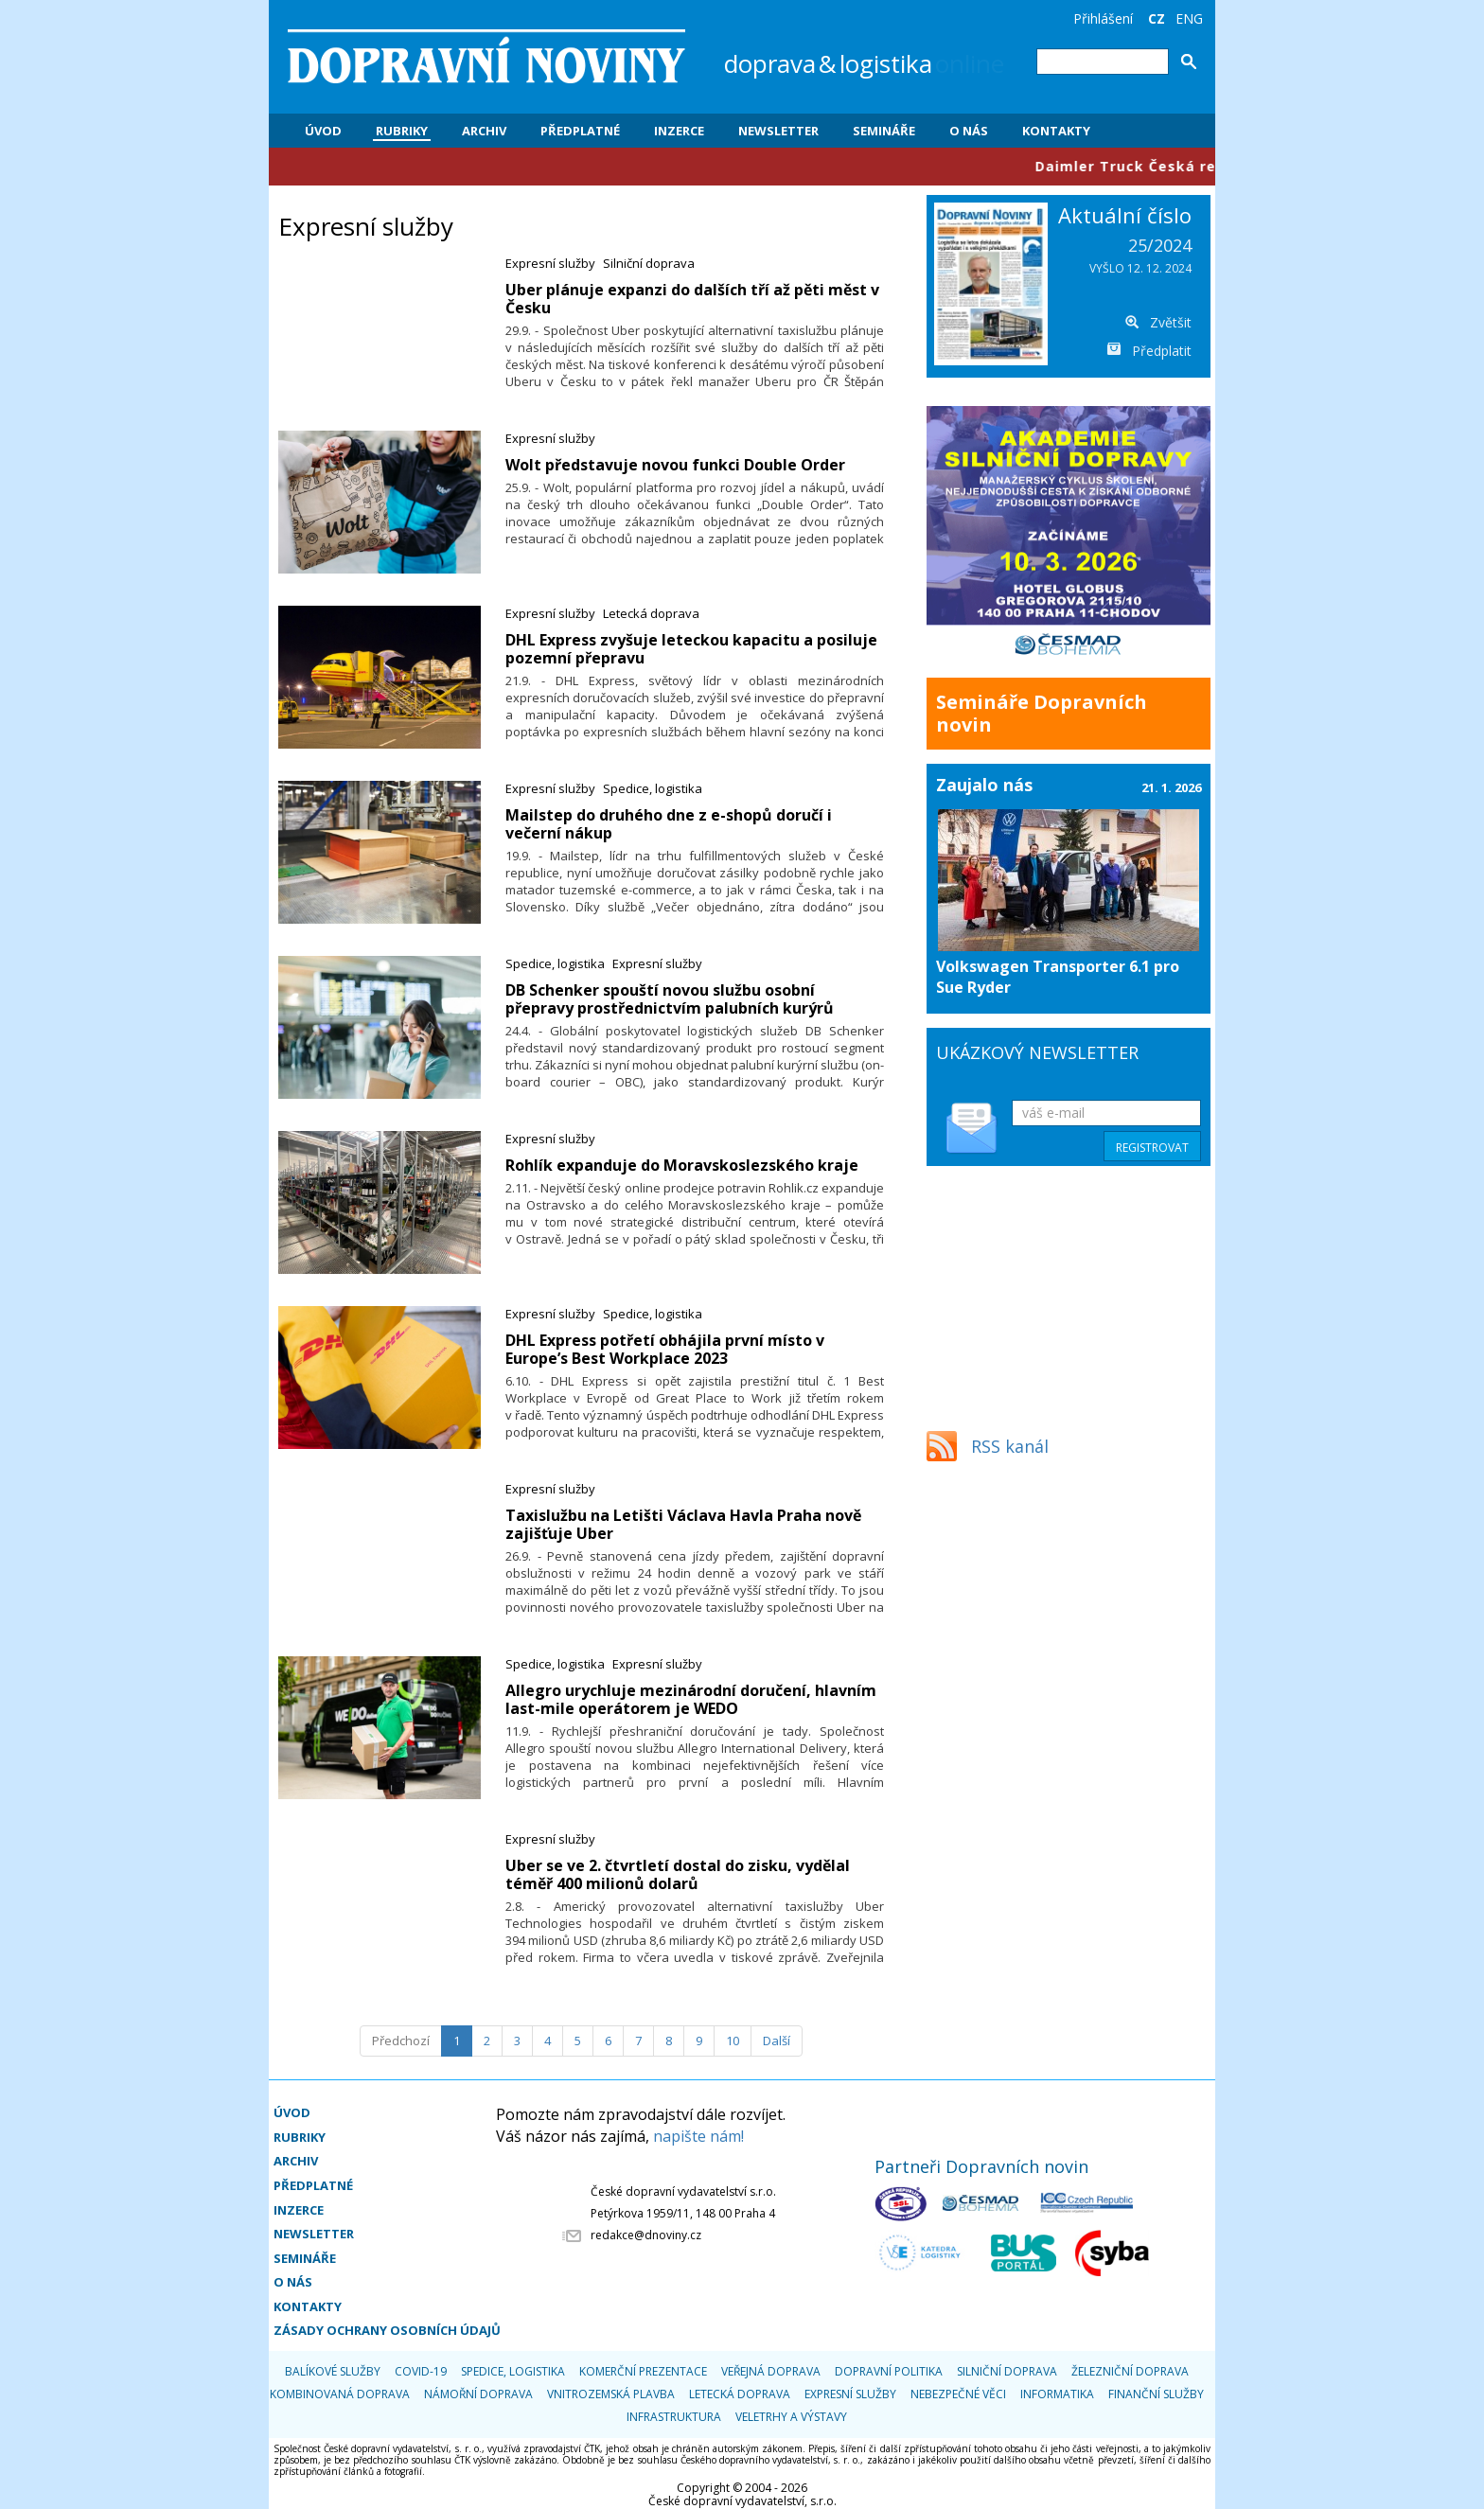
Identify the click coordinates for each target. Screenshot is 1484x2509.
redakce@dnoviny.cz (646, 2235)
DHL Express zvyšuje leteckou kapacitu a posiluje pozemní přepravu (691, 648)
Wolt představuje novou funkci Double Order (675, 464)
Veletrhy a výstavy (791, 2417)
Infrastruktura (674, 2417)
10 (732, 2040)
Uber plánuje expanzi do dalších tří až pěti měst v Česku (692, 298)
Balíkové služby (332, 2371)
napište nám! (698, 2136)
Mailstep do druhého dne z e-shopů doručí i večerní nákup (668, 823)
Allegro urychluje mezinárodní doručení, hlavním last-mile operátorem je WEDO (690, 1699)
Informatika (1057, 2394)
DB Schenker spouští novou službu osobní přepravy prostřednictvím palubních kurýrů (669, 999)
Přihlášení (1103, 18)
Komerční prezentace (643, 2371)
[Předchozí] (401, 2041)
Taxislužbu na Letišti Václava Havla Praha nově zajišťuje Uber (683, 1524)
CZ (1156, 18)
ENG (1189, 18)
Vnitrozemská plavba (611, 2394)
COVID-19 (421, 2371)
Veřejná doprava (771, 2371)
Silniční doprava (649, 263)
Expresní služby (550, 263)
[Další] (777, 2041)
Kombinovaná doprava (340, 2394)
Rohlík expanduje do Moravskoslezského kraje (681, 1165)
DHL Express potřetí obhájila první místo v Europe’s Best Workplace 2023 (664, 1349)
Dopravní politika (889, 2371)
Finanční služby (1156, 2394)
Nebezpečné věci (958, 2394)
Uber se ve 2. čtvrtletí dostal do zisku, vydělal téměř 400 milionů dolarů (677, 1874)
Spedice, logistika (652, 788)
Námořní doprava (478, 2394)
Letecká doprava (651, 613)
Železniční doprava (1130, 2371)
